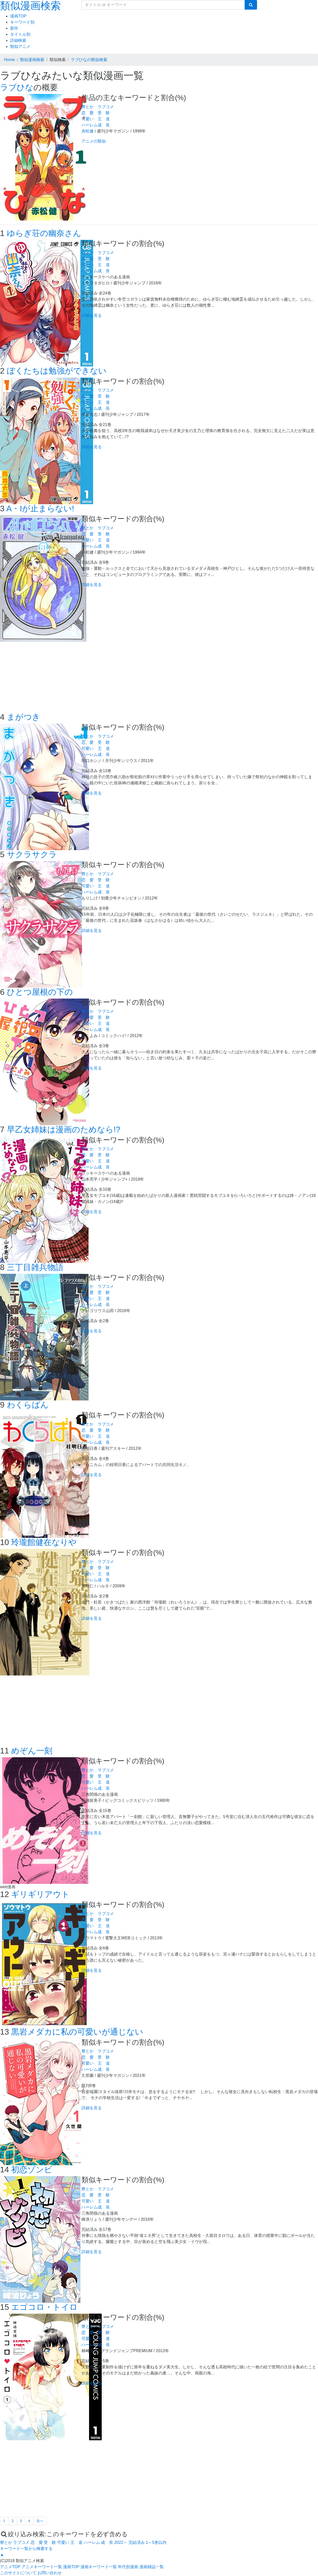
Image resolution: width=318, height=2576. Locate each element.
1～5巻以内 (156, 2542)
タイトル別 (20, 34)
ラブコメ (106, 107)
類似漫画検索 (30, 5)
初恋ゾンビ (31, 2169)
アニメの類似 (93, 141)
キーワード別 (22, 22)
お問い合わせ (49, 2573)
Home (9, 59)
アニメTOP (10, 2567)
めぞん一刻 (31, 1750)
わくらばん (28, 1404)
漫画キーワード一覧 (98, 2567)
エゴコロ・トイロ (44, 2307)
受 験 (104, 113)
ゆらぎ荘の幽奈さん (44, 233)
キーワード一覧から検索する (26, 2548)
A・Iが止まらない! (40, 508)
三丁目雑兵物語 (35, 1267)
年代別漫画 (128, 2567)
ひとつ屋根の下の (40, 992)
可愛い (87, 119)
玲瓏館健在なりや (44, 1542)
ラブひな (16, 87)
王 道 (104, 119)
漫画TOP (18, 16)
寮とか (87, 107)
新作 (14, 28)
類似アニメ (20, 46)
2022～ (121, 2542)
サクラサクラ (32, 854)
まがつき (23, 716)
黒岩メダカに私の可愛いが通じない (77, 2031)
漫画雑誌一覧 (151, 2567)
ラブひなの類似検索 (89, 59)
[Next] (40, 2521)
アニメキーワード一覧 (42, 2567)
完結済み (137, 2542)
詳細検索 (18, 40)
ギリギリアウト (40, 1894)
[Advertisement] (152, 677)
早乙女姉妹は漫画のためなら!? (63, 1129)
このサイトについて (18, 2573)
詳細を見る (91, 315)
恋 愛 (87, 113)
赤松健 (87, 131)
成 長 (104, 125)
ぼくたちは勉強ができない (57, 370)
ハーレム (89, 125)
